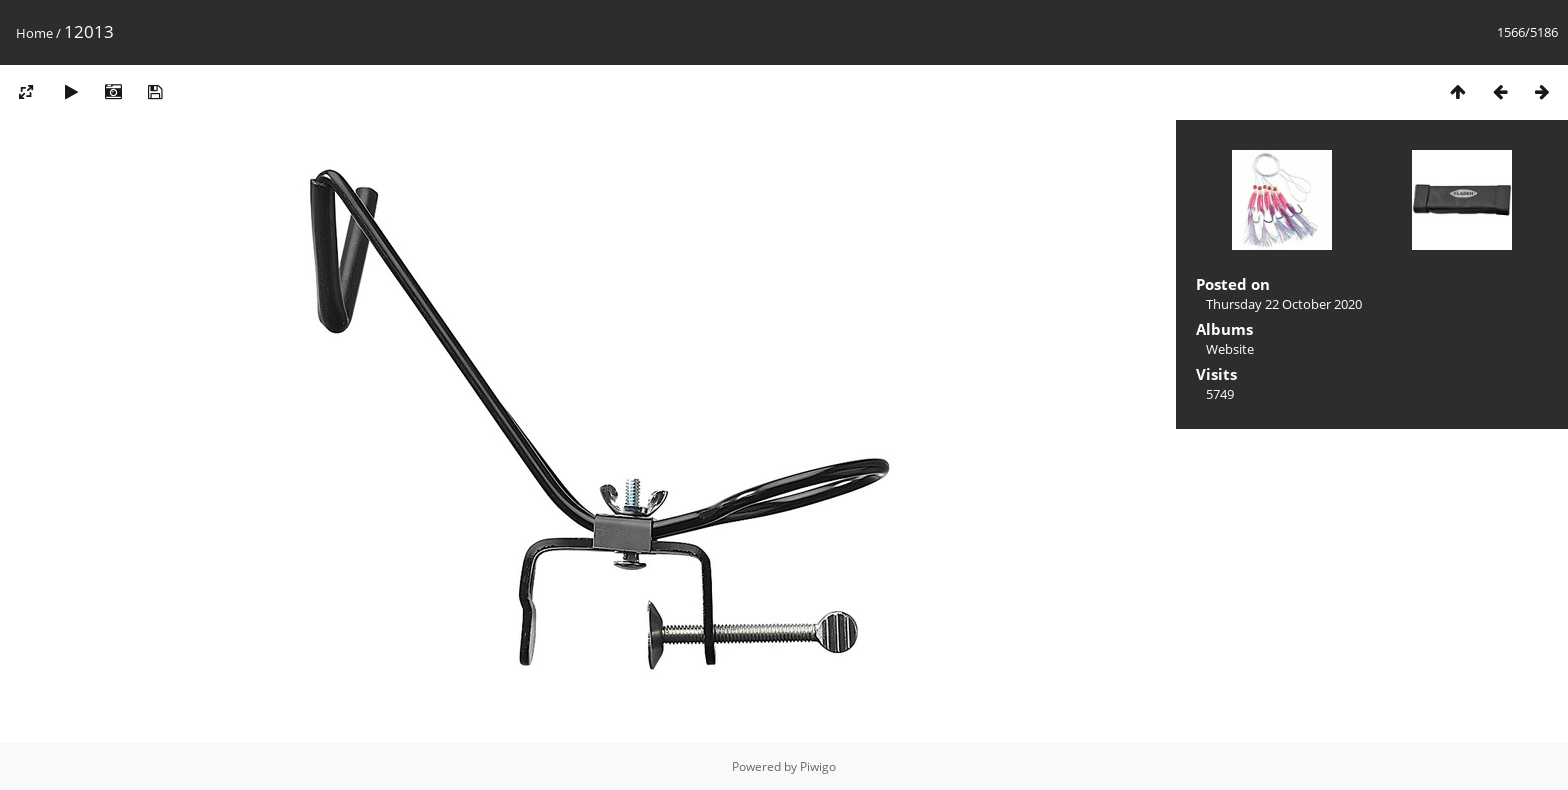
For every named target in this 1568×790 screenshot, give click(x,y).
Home (34, 33)
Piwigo (818, 766)
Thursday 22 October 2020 (1284, 304)
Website (1230, 349)
